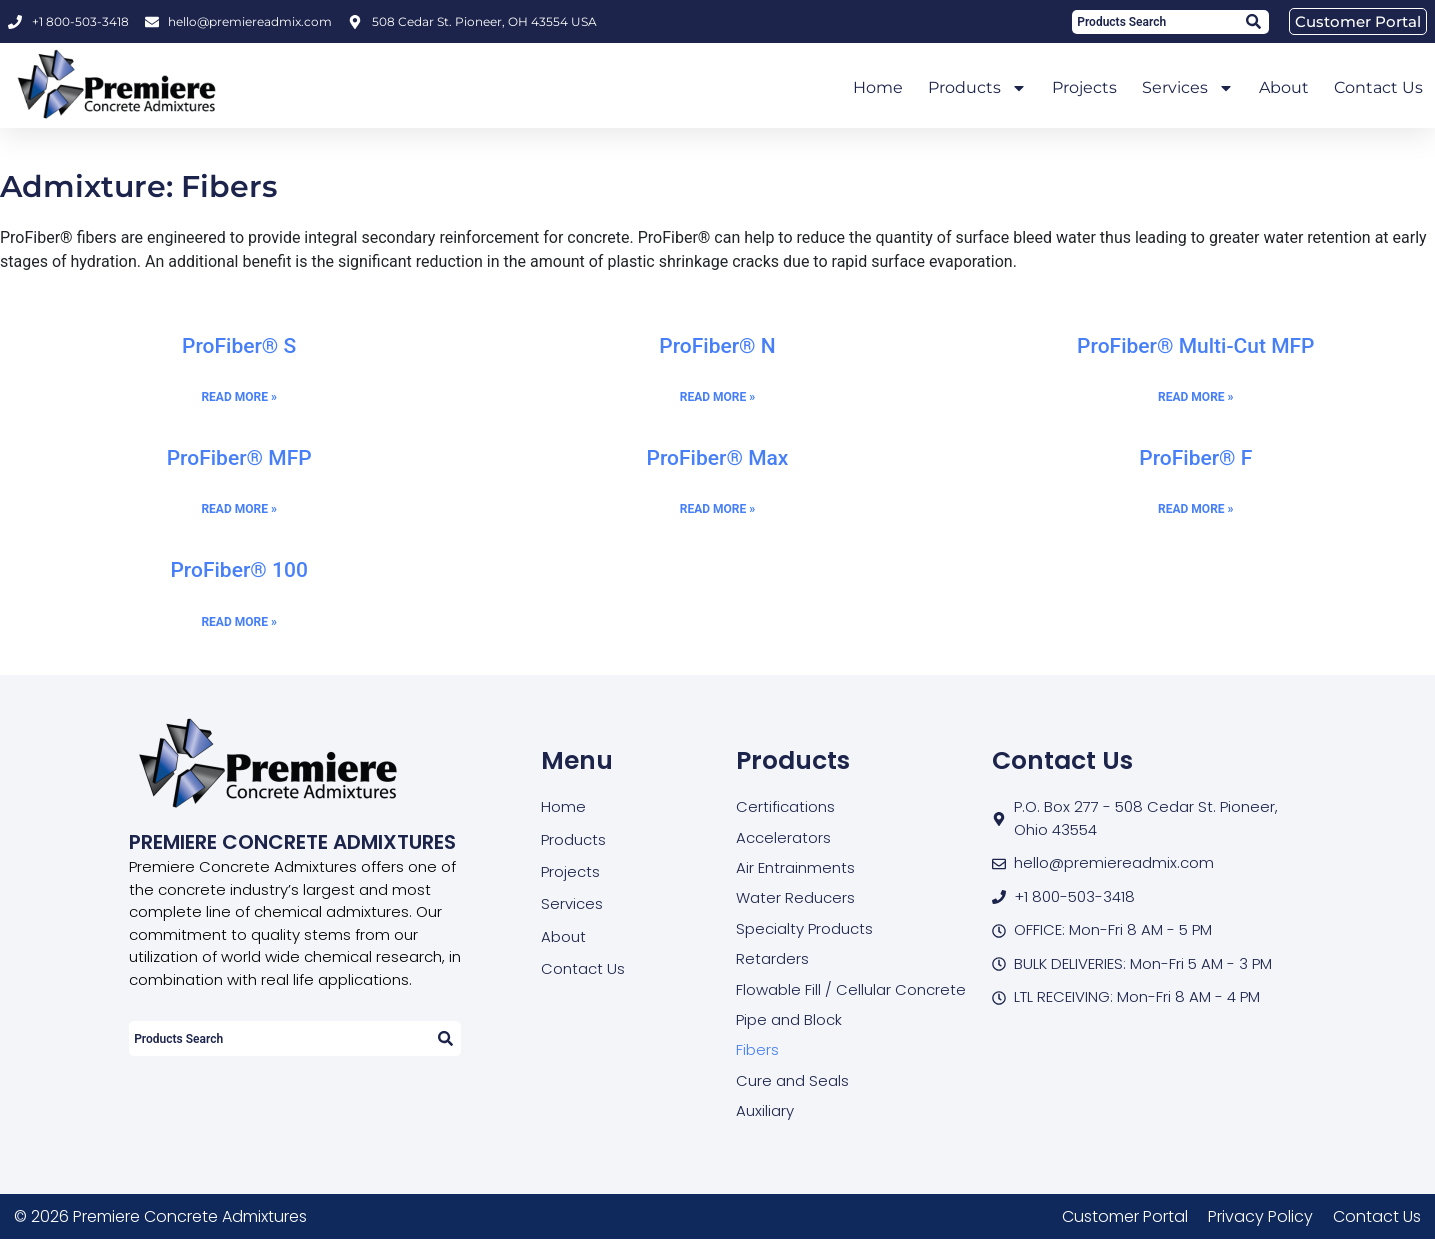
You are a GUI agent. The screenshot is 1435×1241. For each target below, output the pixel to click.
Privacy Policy (1260, 1217)
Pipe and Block (789, 1020)
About (1284, 87)
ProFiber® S (239, 346)
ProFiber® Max (718, 458)
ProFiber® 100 (238, 570)
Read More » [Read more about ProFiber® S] (238, 397)
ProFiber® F (1195, 458)
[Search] (1252, 22)
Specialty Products (804, 928)
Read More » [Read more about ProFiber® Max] (717, 509)
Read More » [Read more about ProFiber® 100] (238, 622)
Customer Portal (1125, 1217)
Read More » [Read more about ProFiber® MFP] (238, 509)
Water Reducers (795, 898)
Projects (1084, 87)
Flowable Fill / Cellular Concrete (851, 989)
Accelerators (783, 837)
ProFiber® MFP (239, 458)
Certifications (785, 806)
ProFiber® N (717, 346)
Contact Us (1378, 87)
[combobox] (1154, 22)
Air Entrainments (795, 867)
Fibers (757, 1050)
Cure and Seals (792, 1081)
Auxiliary (765, 1111)
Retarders (772, 959)
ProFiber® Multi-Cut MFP (1195, 346)
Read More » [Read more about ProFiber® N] (717, 397)
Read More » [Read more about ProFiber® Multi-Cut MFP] (1195, 397)
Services (1188, 88)
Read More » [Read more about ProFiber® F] (1195, 509)
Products (977, 88)
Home (878, 87)
